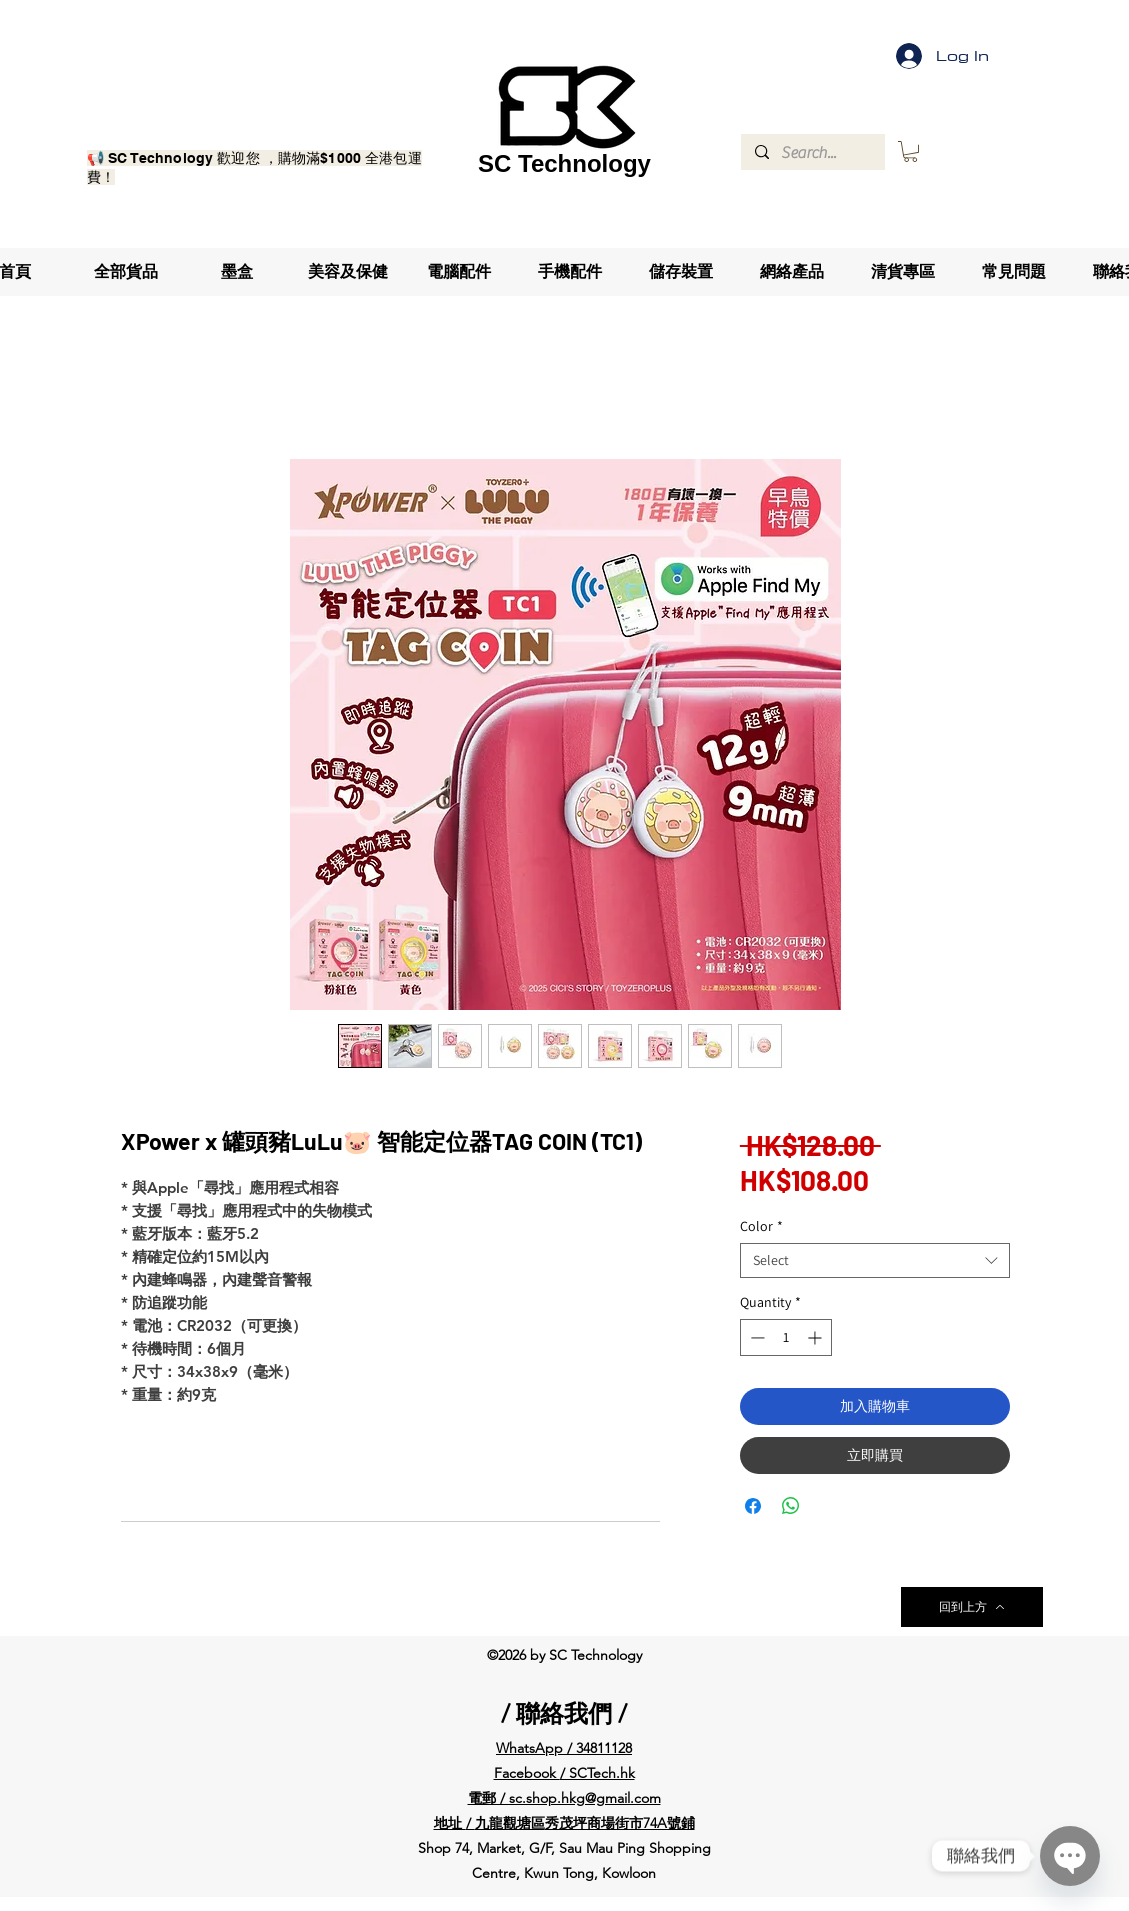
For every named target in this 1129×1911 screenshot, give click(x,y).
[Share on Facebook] (753, 1506)
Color (761, 1226)
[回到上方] (972, 1607)
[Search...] (812, 153)
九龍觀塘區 (510, 1823)
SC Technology (564, 163)
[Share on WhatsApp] (791, 1506)
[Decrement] (755, 1337)
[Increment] (816, 1337)
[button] (910, 151)
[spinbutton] (786, 1337)
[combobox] (875, 1260)
